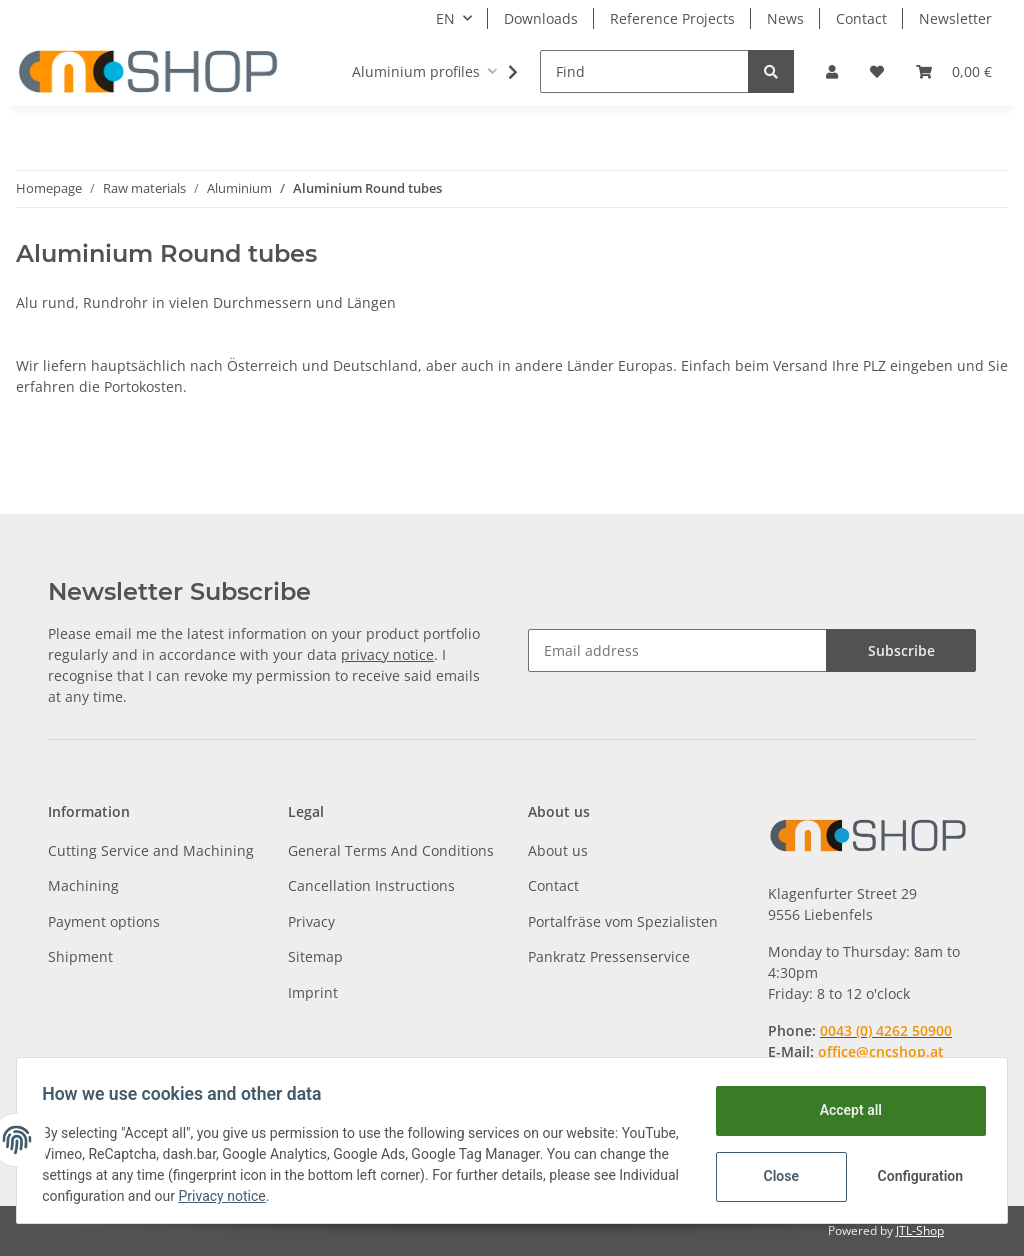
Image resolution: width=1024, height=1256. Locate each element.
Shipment (80, 956)
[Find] (644, 71)
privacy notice (387, 654)
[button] (832, 71)
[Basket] (954, 71)
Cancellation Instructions (371, 885)
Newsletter (955, 18)
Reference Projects (672, 18)
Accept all (844, 1110)
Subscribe (901, 650)
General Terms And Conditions (391, 850)
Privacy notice (317, 1196)
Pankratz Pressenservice (609, 956)
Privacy (311, 921)
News (785, 18)
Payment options (104, 921)
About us (558, 850)
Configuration (915, 1176)
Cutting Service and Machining (151, 850)
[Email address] (677, 650)
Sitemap (315, 956)
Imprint (313, 992)
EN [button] (445, 18)
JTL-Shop (920, 1230)
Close (774, 1176)
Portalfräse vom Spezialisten (623, 921)
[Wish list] (877, 71)
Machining (83, 885)
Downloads (541, 18)
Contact (861, 18)
